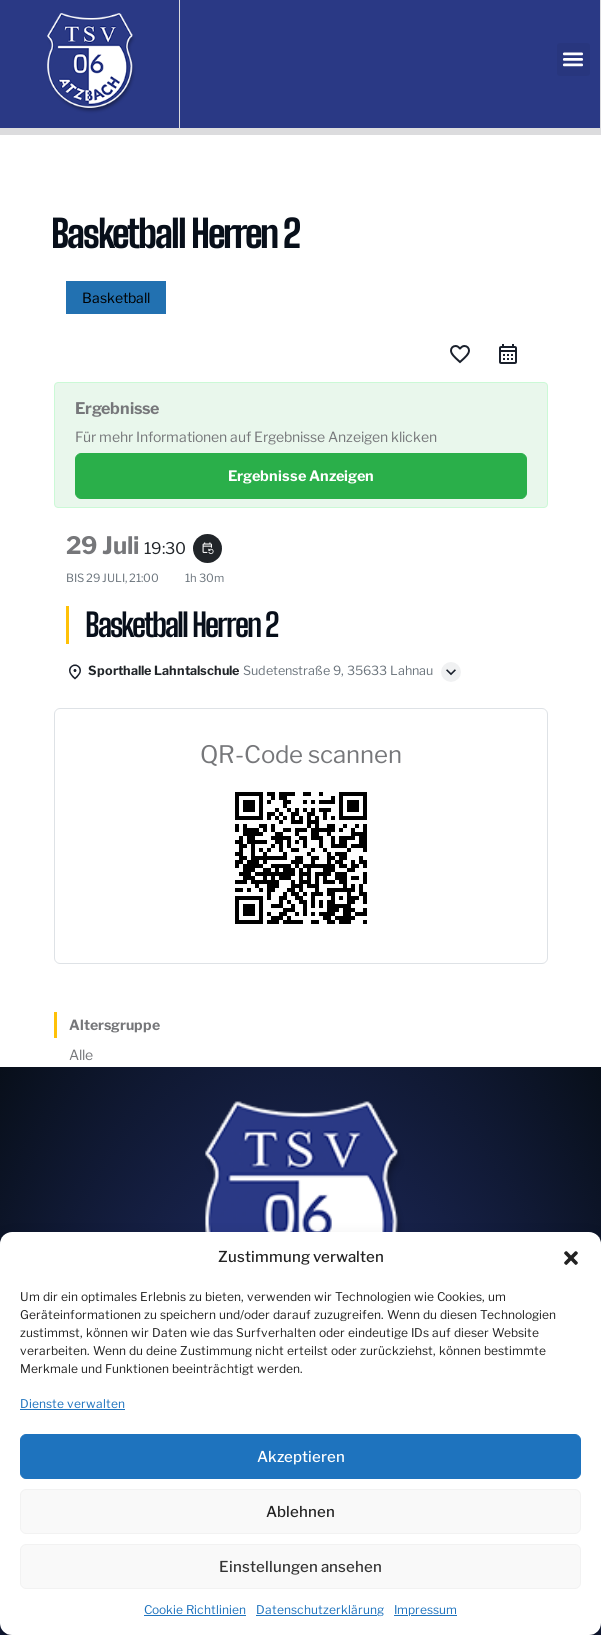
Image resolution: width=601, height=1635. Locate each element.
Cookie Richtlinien (195, 1609)
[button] (571, 1258)
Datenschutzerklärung (320, 1609)
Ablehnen (300, 1512)
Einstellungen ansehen (300, 1567)
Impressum (425, 1609)
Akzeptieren (301, 1457)
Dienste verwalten (72, 1403)
